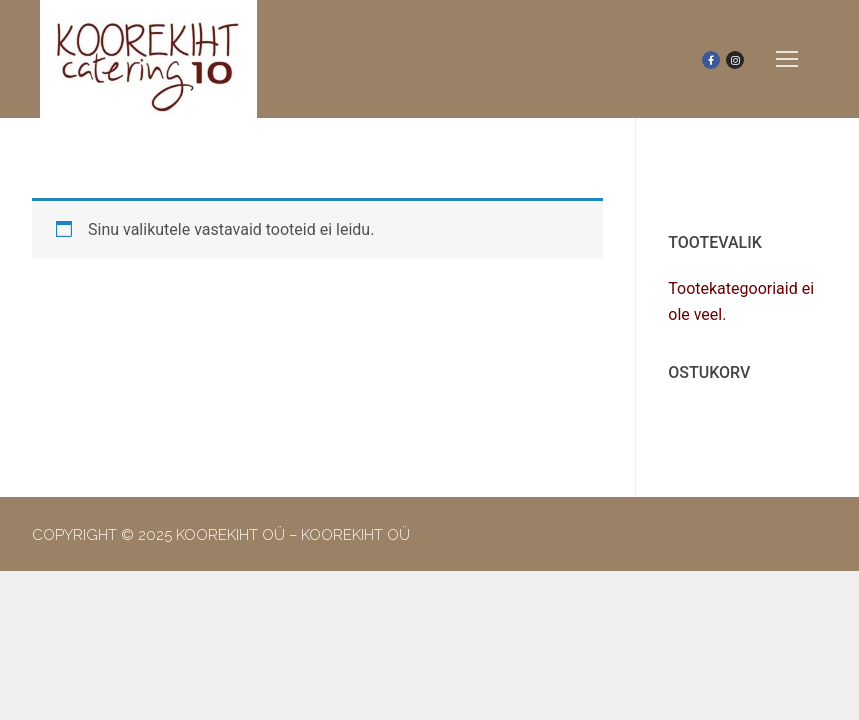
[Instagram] (735, 60)
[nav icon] (787, 59)
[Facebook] (711, 60)
